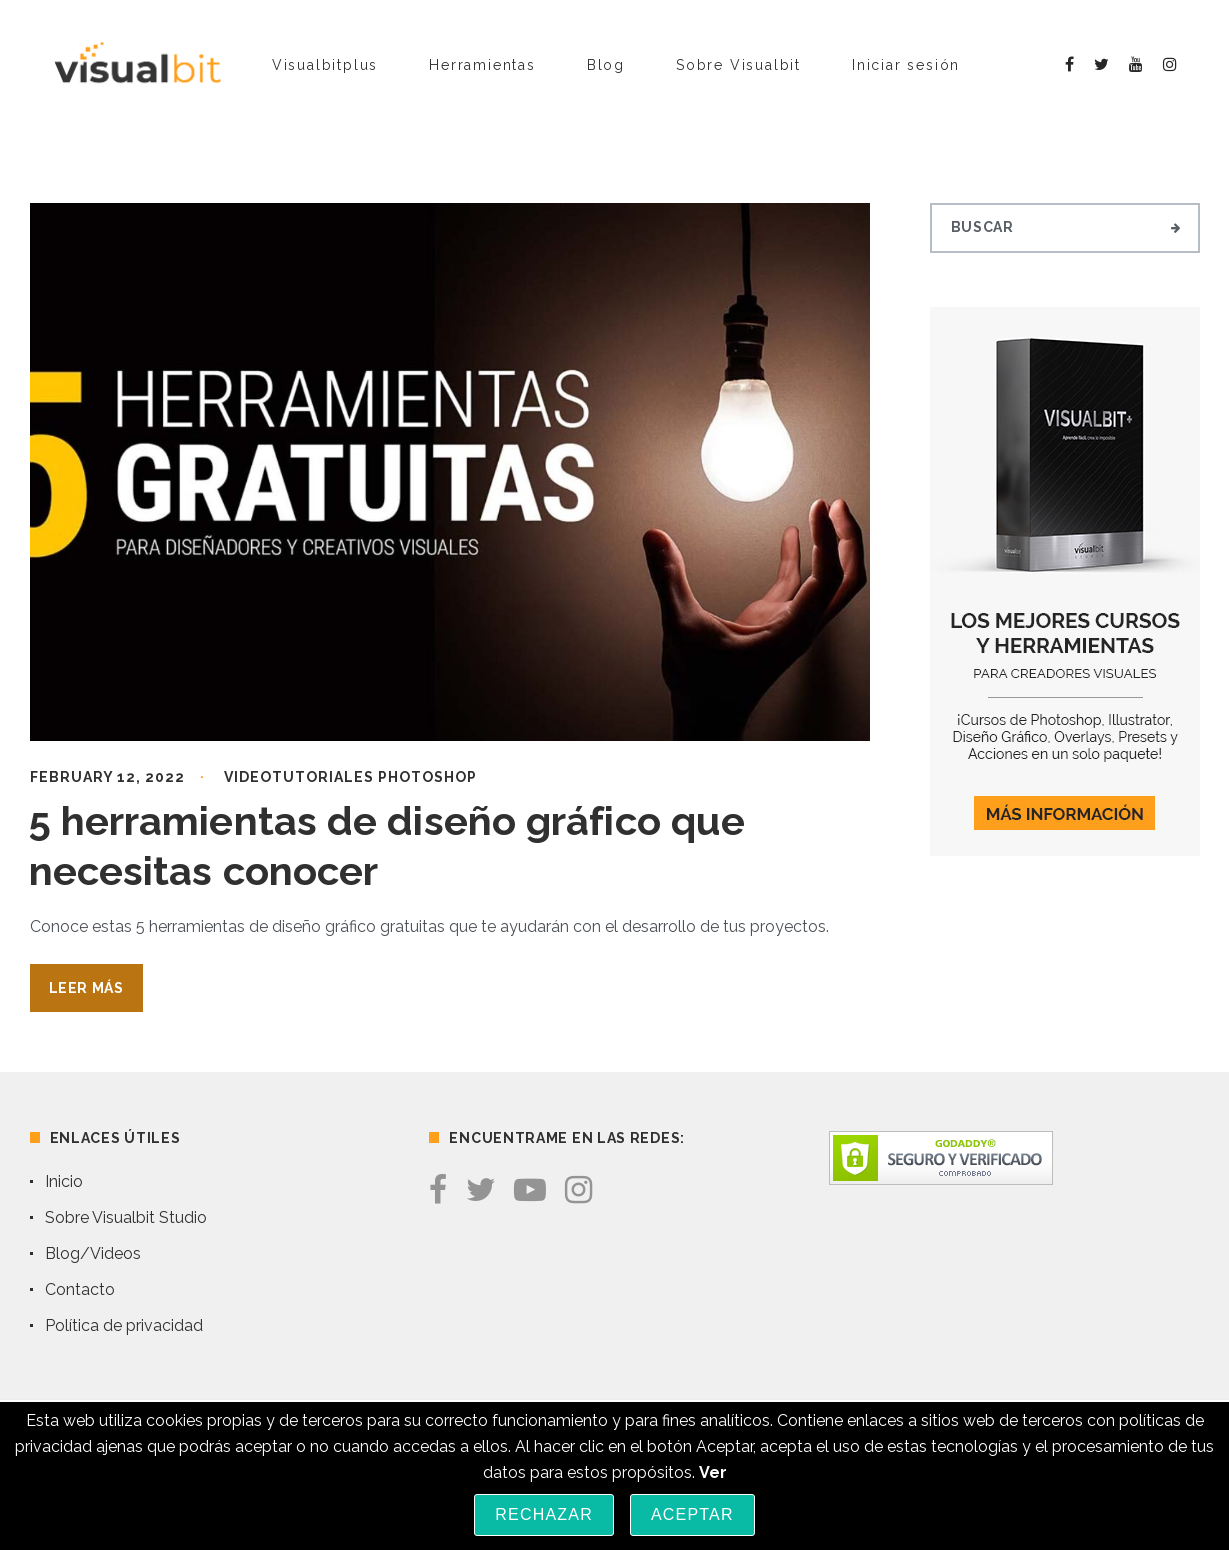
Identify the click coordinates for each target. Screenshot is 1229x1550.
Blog (606, 65)
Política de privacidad (124, 1325)
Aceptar (692, 1514)
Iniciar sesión (906, 65)
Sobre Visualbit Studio (126, 1217)
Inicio (64, 1181)
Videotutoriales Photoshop (350, 777)
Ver (713, 1472)
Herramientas (482, 65)
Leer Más (86, 988)
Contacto (80, 1289)
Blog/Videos (93, 1253)
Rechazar (544, 1514)
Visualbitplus (325, 65)
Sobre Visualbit (738, 65)
